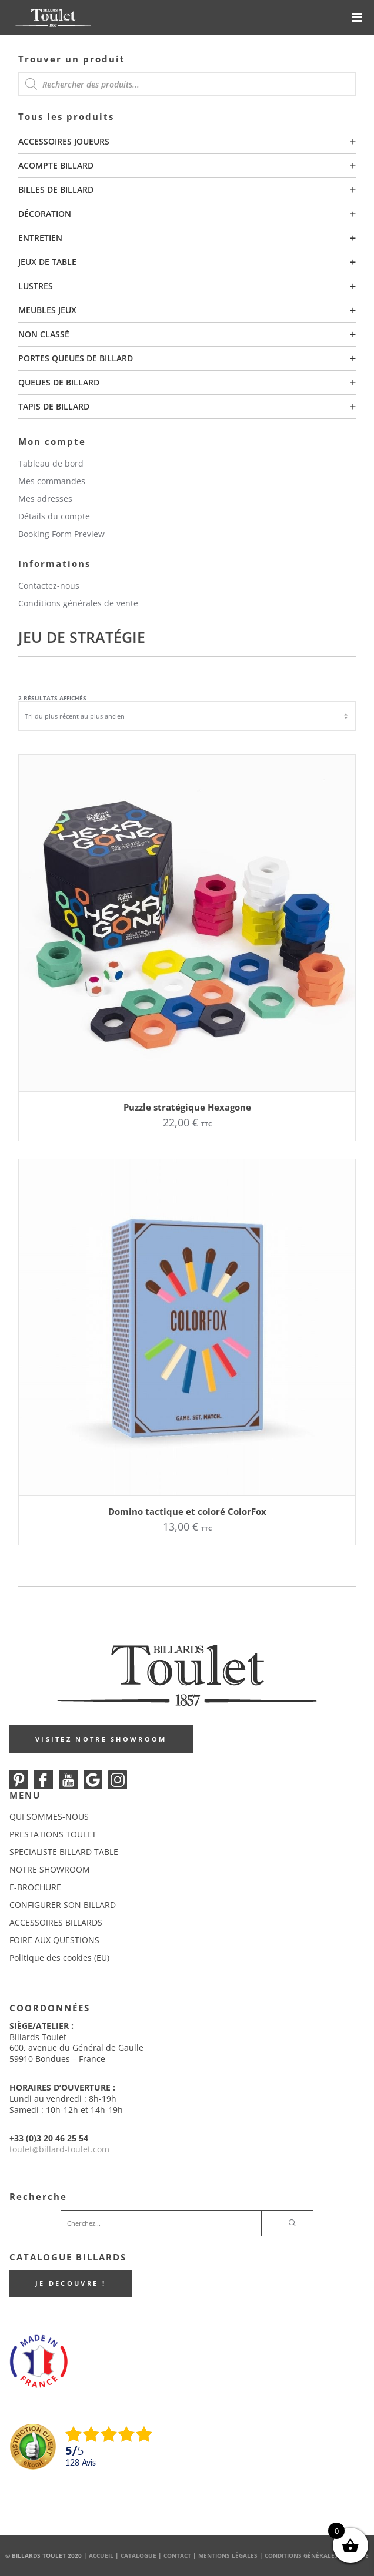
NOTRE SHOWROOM (49, 1869)
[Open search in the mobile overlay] (187, 84)
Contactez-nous (48, 585)
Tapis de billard (53, 406)
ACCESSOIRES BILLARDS (55, 1922)
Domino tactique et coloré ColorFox (187, 1511)
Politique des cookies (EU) (59, 1957)
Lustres (35, 285)
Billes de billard (56, 189)
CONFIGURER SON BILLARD (62, 1904)
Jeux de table (47, 261)
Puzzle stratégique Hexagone (187, 1107)
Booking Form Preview (61, 533)
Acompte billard (56, 165)
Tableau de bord (51, 463)
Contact (177, 2555)
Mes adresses (45, 498)
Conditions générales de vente (78, 603)
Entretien (40, 237)
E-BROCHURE (35, 1887)
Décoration (44, 213)
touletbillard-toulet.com (59, 2149)
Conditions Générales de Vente (317, 2555)
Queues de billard (58, 382)
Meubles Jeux (47, 310)
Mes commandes (51, 481)
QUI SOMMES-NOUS (49, 1816)
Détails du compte (54, 516)
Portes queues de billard (75, 358)
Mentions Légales (228, 2555)
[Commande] (187, 716)
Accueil (101, 2555)
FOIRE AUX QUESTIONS (54, 1940)
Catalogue (138, 2555)
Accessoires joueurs (63, 141)
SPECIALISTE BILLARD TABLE (63, 1851)
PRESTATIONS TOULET (52, 1834)
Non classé (43, 334)
